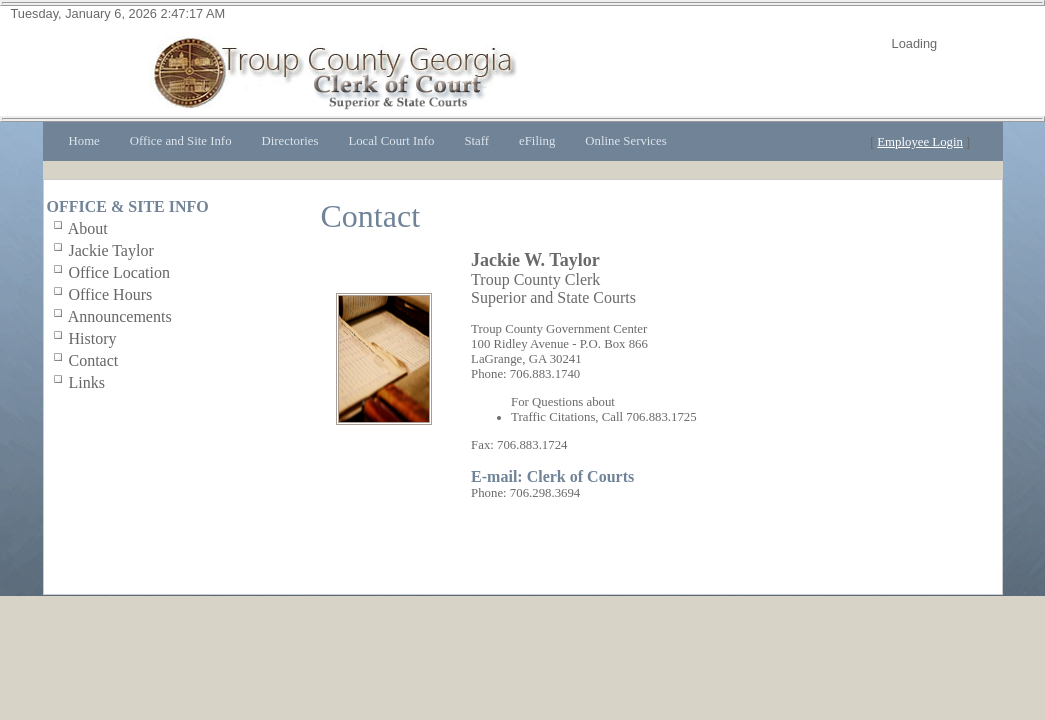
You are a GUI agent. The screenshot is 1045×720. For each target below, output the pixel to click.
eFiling (537, 141)
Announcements (120, 316)
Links (87, 382)
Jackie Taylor (111, 250)
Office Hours (111, 294)
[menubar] (368, 141)
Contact (94, 360)
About (88, 228)
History (93, 338)
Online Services (625, 141)
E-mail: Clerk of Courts (552, 476)
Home (84, 141)
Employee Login (920, 142)
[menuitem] (84, 141)
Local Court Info (391, 141)
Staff (476, 141)
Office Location (119, 272)
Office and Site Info (181, 141)
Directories (290, 141)
